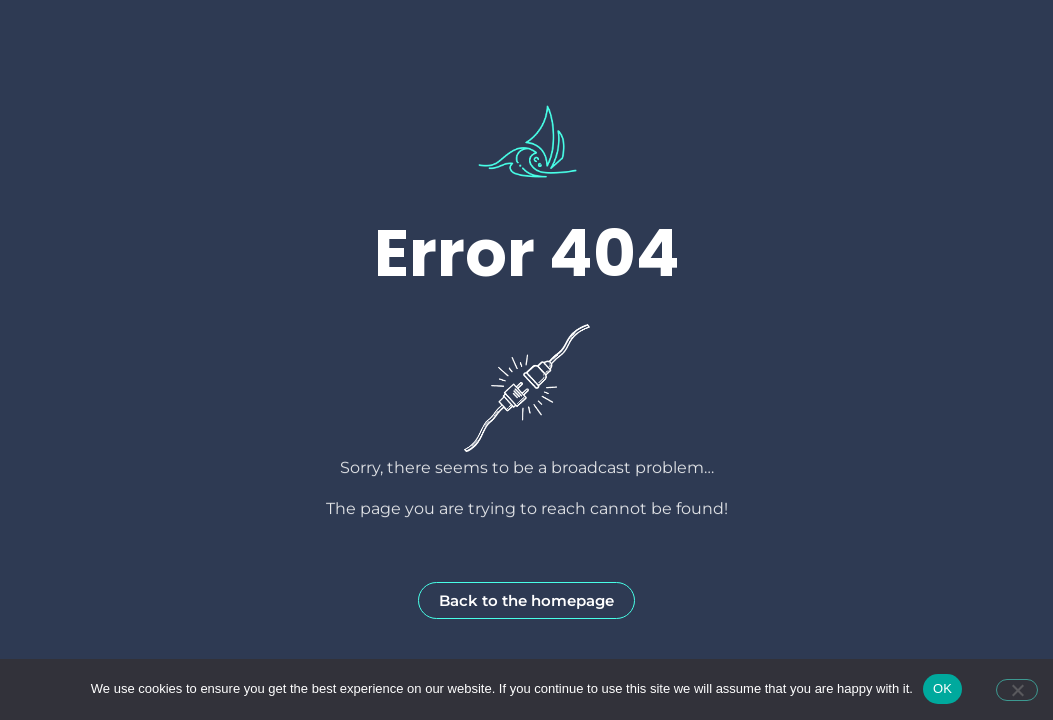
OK (942, 688)
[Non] (1017, 690)
